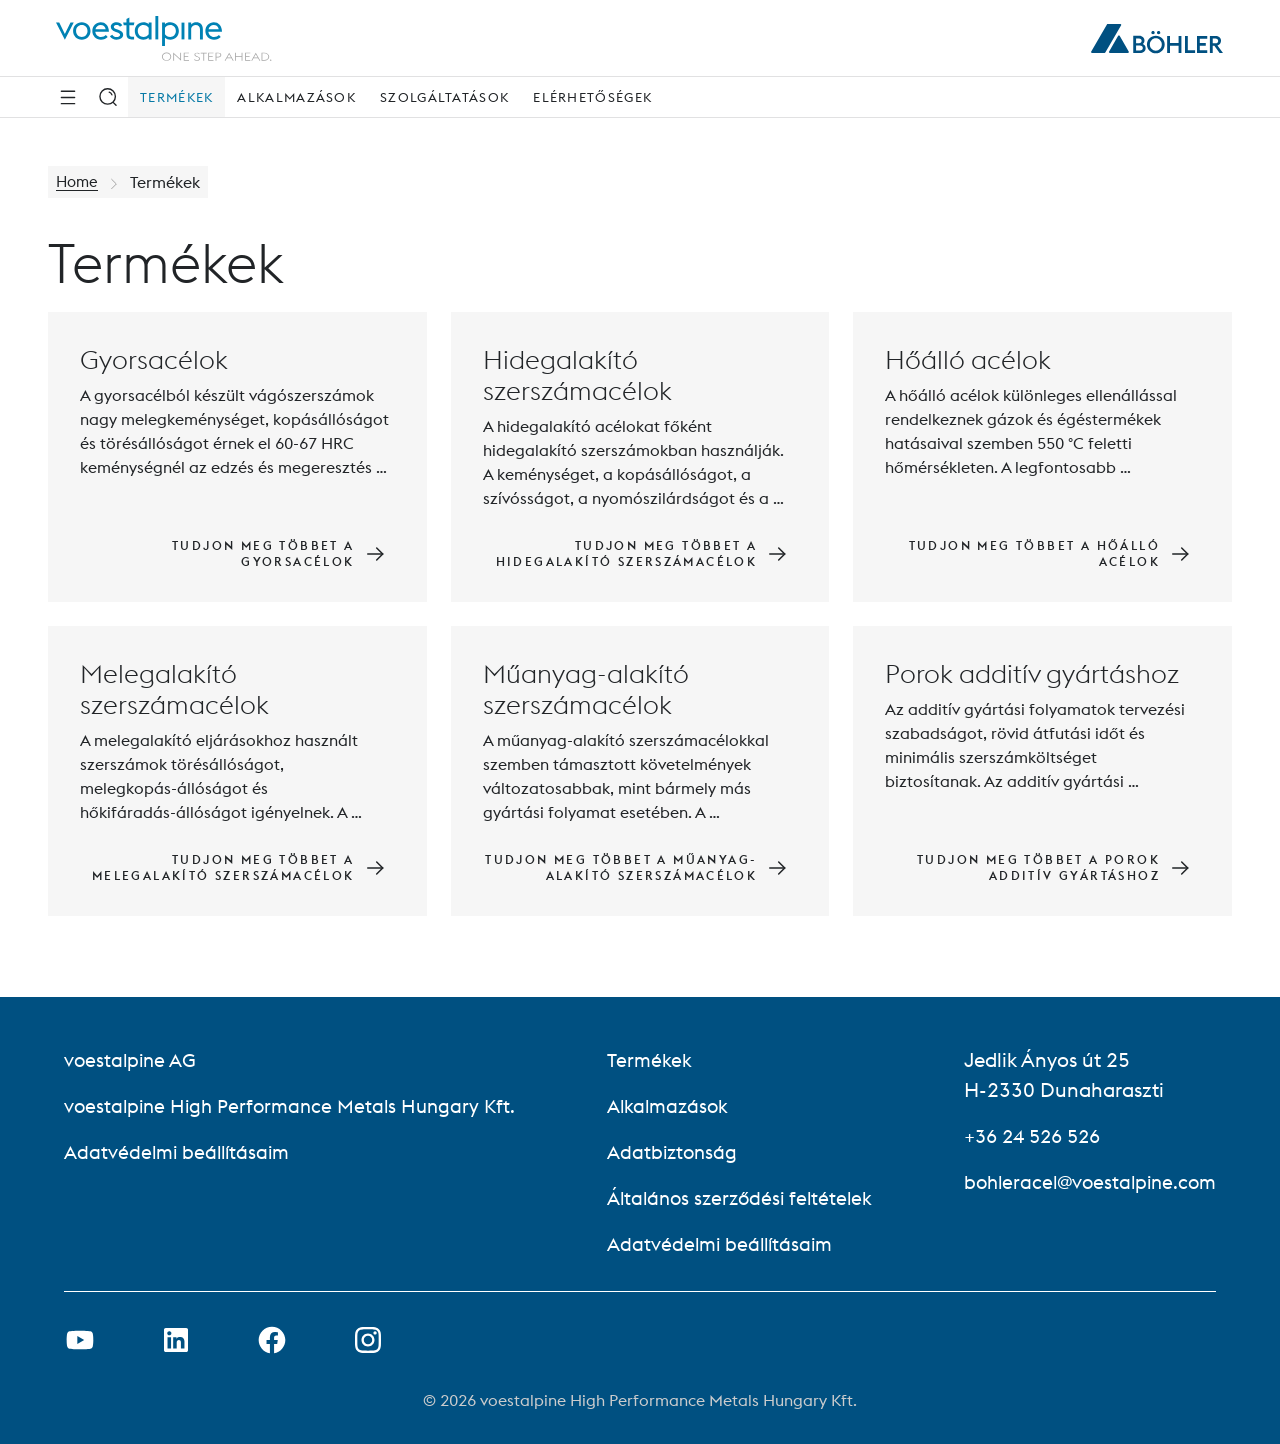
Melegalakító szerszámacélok (174, 689)
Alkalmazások (296, 97)
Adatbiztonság (670, 1151)
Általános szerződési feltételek (741, 1197)
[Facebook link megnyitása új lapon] (272, 1340)
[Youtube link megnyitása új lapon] (80, 1340)
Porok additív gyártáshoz (1032, 673)
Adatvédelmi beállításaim (181, 1151)
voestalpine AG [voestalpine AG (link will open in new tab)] (132, 1059)
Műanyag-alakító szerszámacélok (586, 689)
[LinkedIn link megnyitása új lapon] (176, 1340)
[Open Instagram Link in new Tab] (368, 1340)
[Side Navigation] (68, 97)
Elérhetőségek (592, 97)
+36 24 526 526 (1026, 1135)
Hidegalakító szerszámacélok (577, 375)
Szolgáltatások (444, 97)
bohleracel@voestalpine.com (1084, 1181)
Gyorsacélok (154, 359)
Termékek (176, 97)
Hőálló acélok (968, 359)
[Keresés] (108, 97)
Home (78, 182)
